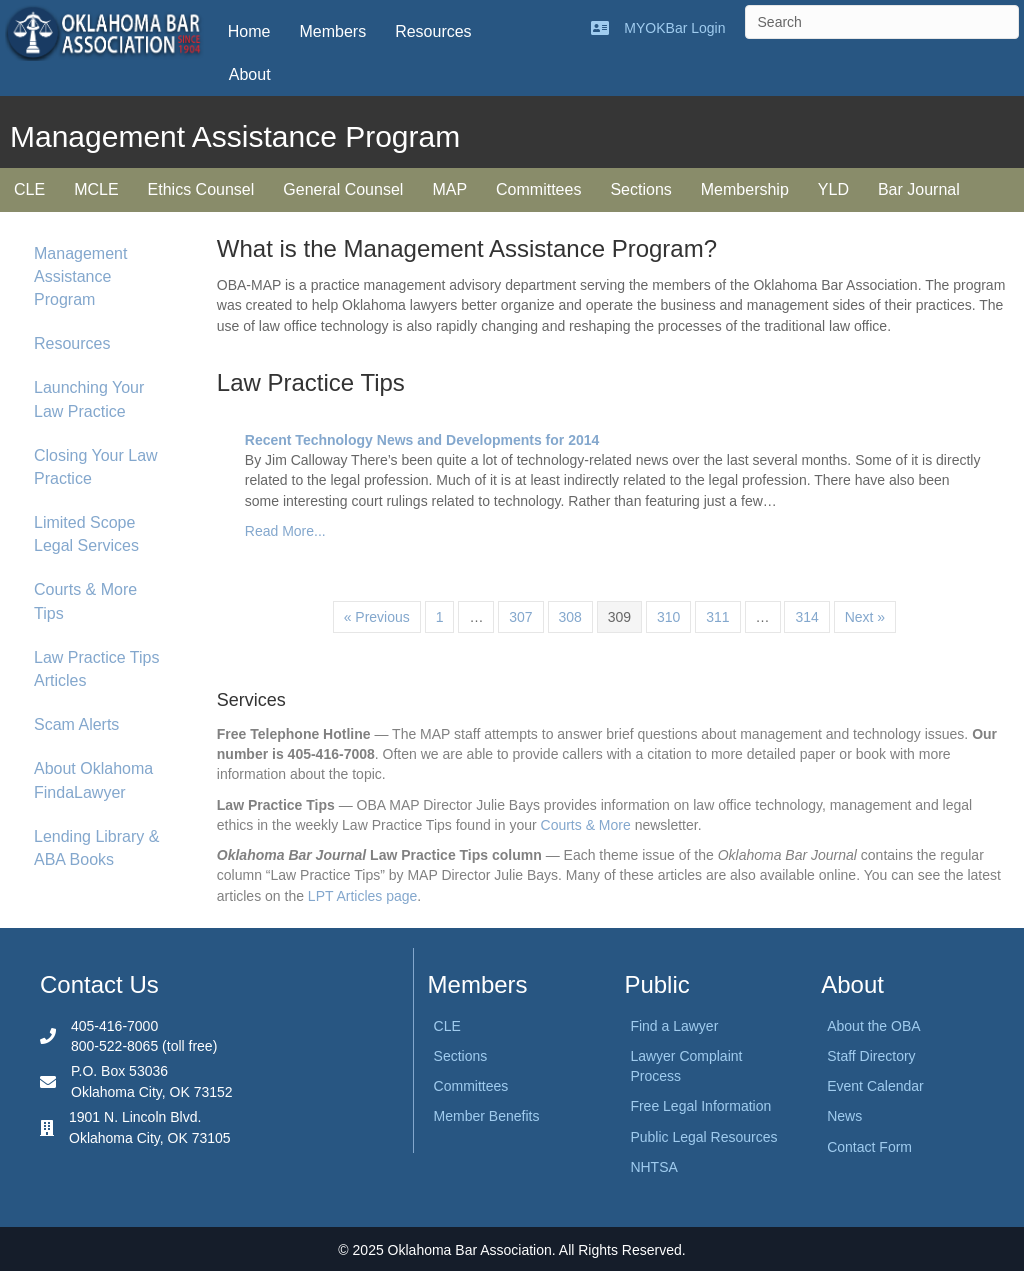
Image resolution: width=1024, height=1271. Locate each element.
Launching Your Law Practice (89, 399)
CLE (29, 189)
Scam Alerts (76, 724)
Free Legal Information (700, 1106)
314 (806, 617)
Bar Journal (919, 189)
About (250, 74)
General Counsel (343, 189)
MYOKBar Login (674, 28)
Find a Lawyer (674, 1026)
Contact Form (869, 1147)
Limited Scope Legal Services (86, 534)
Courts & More (586, 825)
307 (520, 617)
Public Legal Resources (703, 1137)
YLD (833, 189)
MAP (449, 189)
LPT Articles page (362, 896)
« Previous (377, 617)
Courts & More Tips (85, 601)
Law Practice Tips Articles (96, 669)
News (844, 1116)
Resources (433, 31)
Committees (538, 189)
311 (717, 617)
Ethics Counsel (201, 189)
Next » (865, 617)
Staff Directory (871, 1056)
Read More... (285, 531)
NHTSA (653, 1167)
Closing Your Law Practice (96, 467)
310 (668, 617)
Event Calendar (875, 1086)
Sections (640, 189)
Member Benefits (487, 1116)
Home (249, 31)
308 (570, 617)
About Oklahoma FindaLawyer (93, 780)
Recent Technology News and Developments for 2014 (422, 440)
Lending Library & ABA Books (96, 848)
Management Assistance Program (80, 276)
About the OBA (873, 1026)
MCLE (96, 189)
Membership (745, 189)
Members (332, 31)
